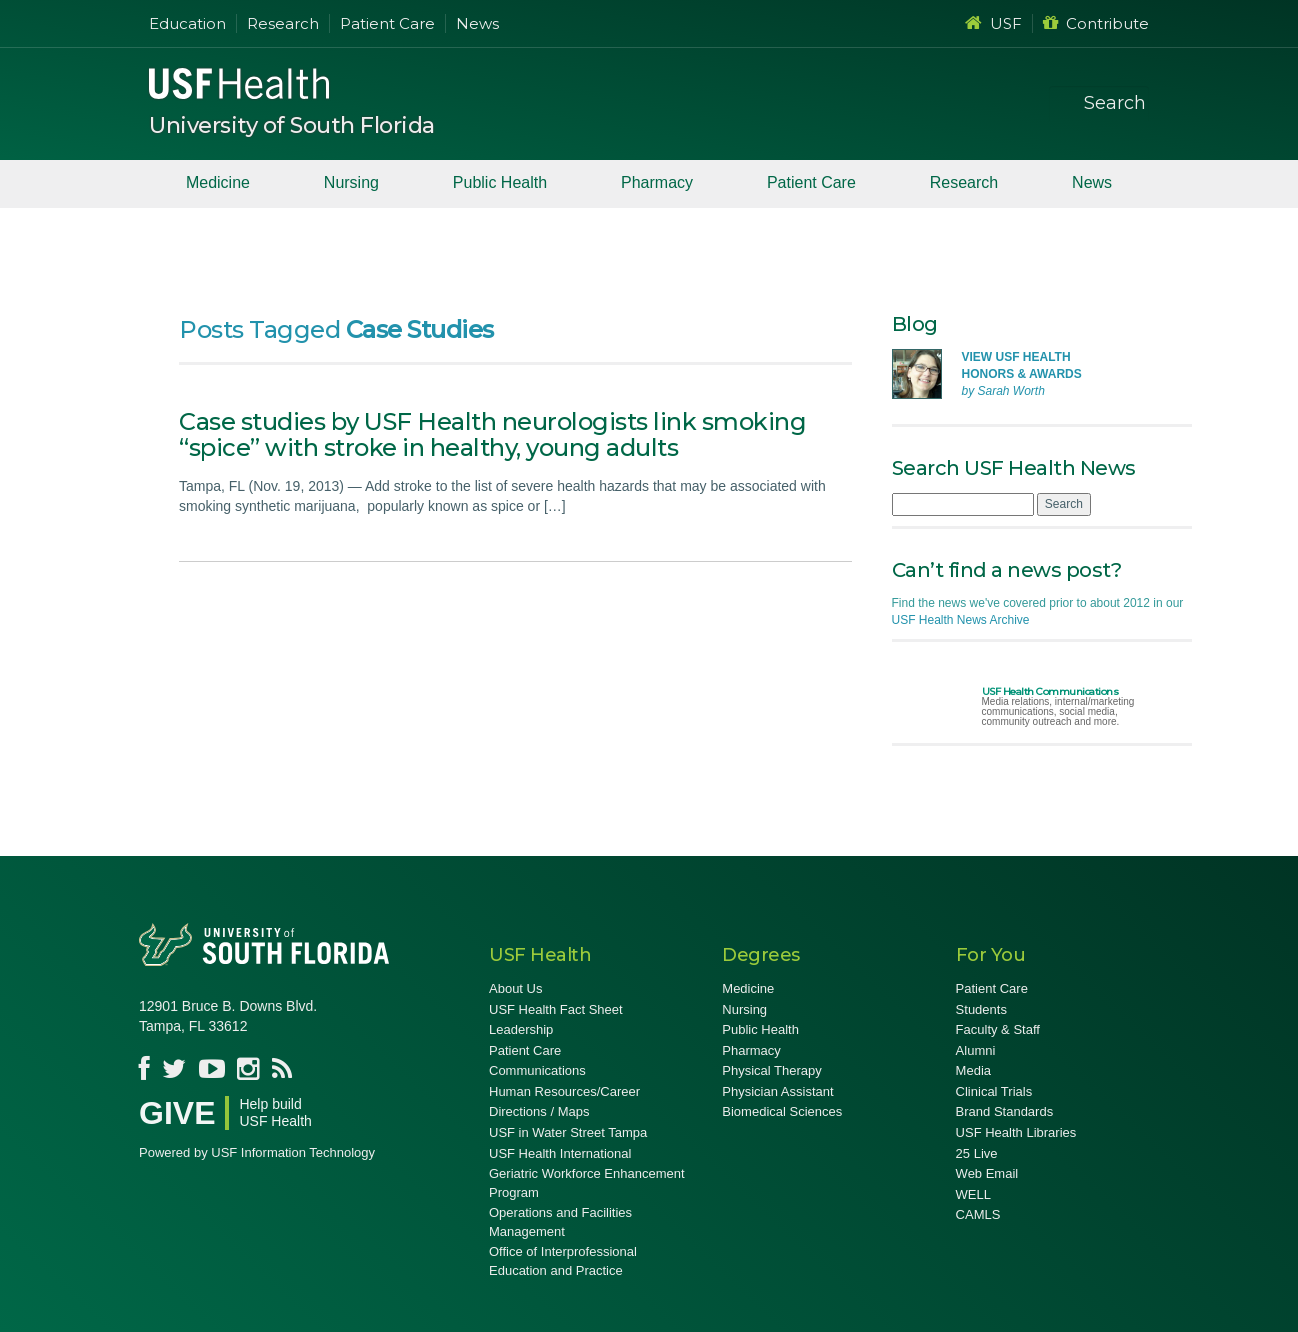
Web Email (987, 1173)
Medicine (218, 182)
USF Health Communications (1050, 691)
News (477, 23)
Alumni (976, 1050)
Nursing (351, 182)
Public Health (500, 182)
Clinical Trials (994, 1091)
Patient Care (387, 23)
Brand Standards (1005, 1111)
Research (283, 23)
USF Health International (560, 1153)
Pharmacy (657, 182)
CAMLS (978, 1214)
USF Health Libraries (1016, 1132)
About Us (515, 988)
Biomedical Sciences (782, 1111)
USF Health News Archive (961, 620)
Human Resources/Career (564, 1091)
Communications (537, 1070)
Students (981, 1009)
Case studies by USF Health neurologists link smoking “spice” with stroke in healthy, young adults (492, 434)
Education (187, 23)
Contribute (1096, 23)
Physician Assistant (777, 1091)
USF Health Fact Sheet (556, 1009)
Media (973, 1070)
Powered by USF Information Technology (257, 1152)
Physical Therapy (771, 1070)
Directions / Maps (539, 1111)
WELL (973, 1194)
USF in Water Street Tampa (568, 1132)
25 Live (977, 1153)
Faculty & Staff (998, 1029)
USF (993, 23)
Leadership (521, 1029)
